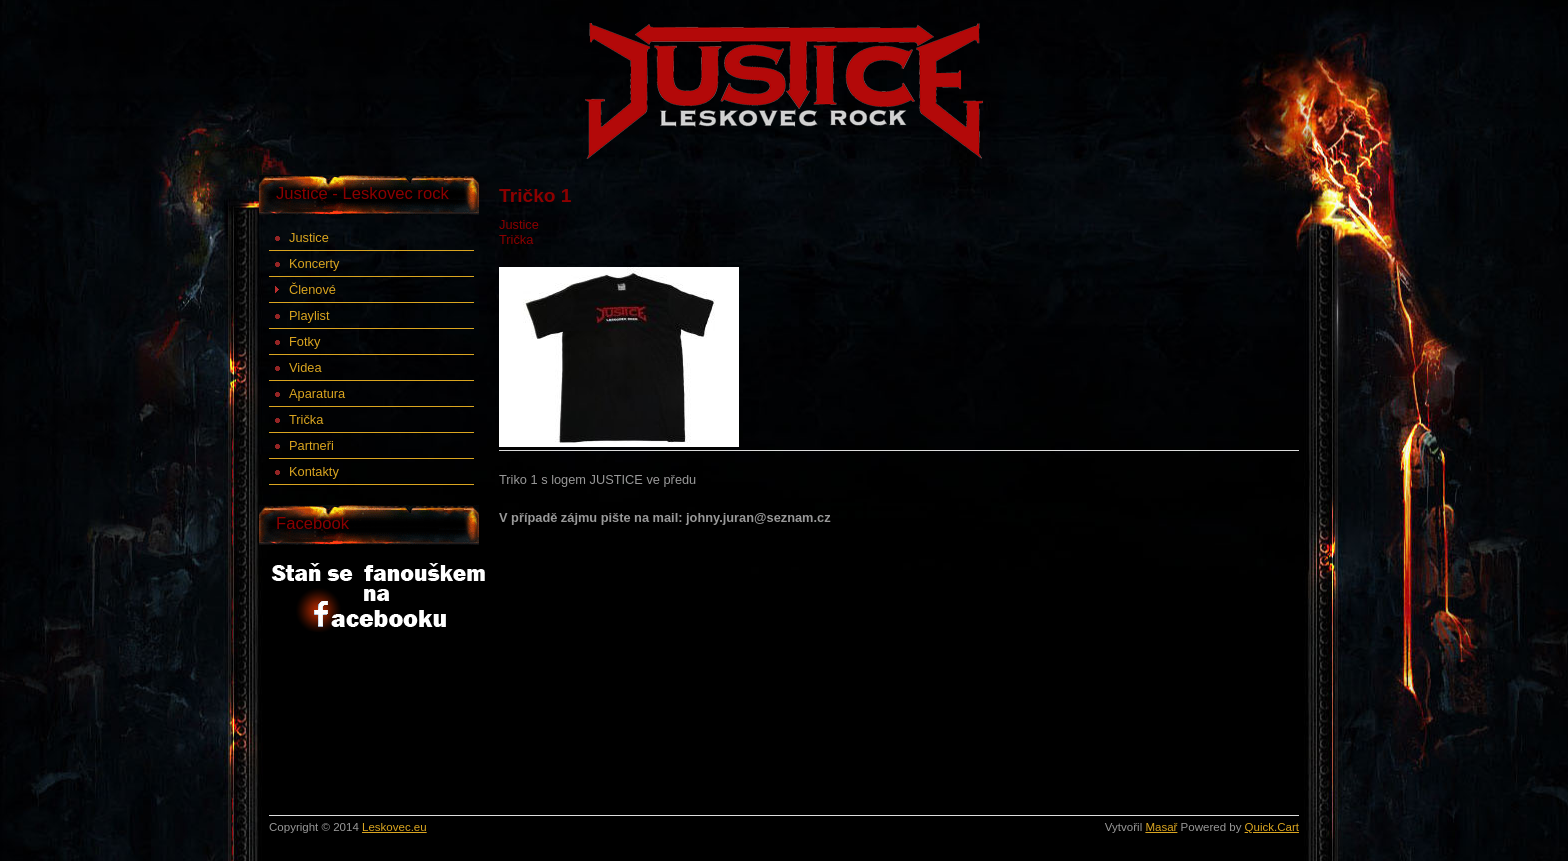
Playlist (309, 315)
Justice (309, 237)
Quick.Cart (1272, 827)
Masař (1161, 827)
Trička (306, 419)
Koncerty (314, 263)
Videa (305, 367)
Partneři (311, 445)
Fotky (304, 341)
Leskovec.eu (394, 827)
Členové (312, 289)
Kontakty (314, 471)
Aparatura (317, 393)
